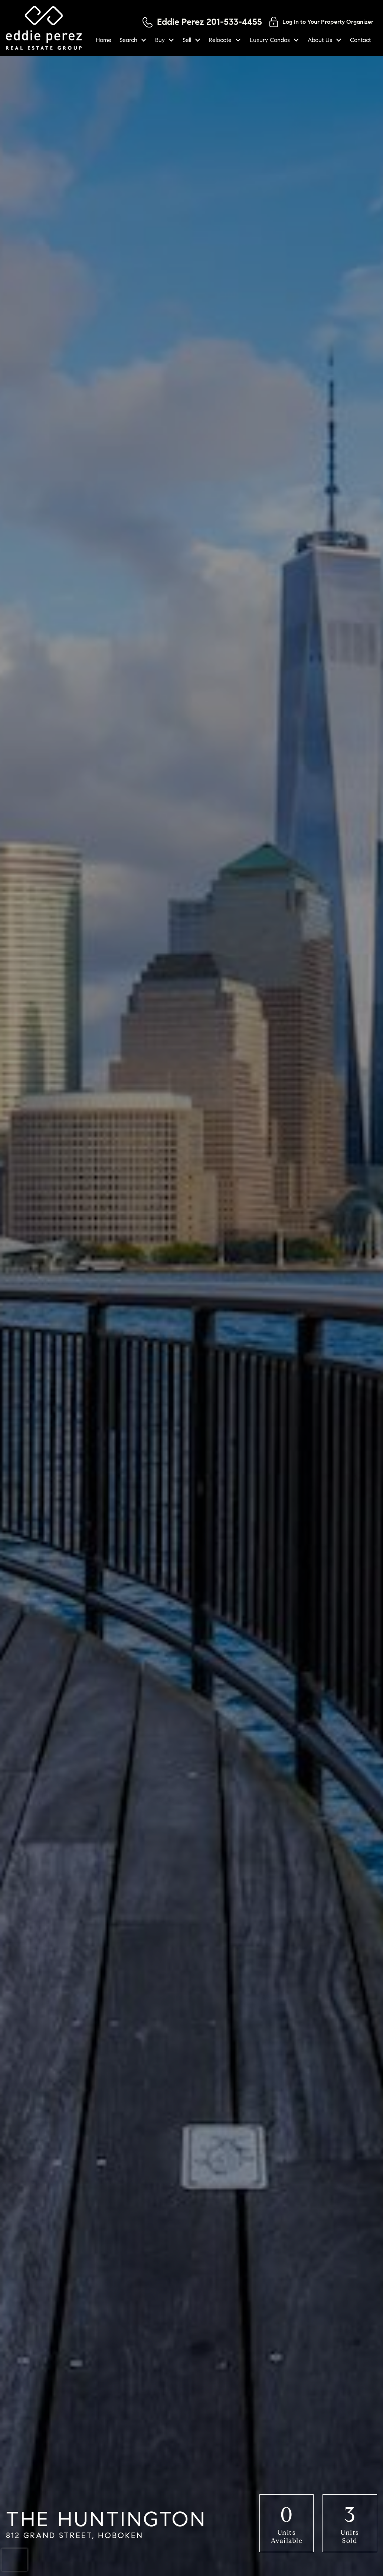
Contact (360, 40)
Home (103, 40)
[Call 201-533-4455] (202, 22)
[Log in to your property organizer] (321, 22)
